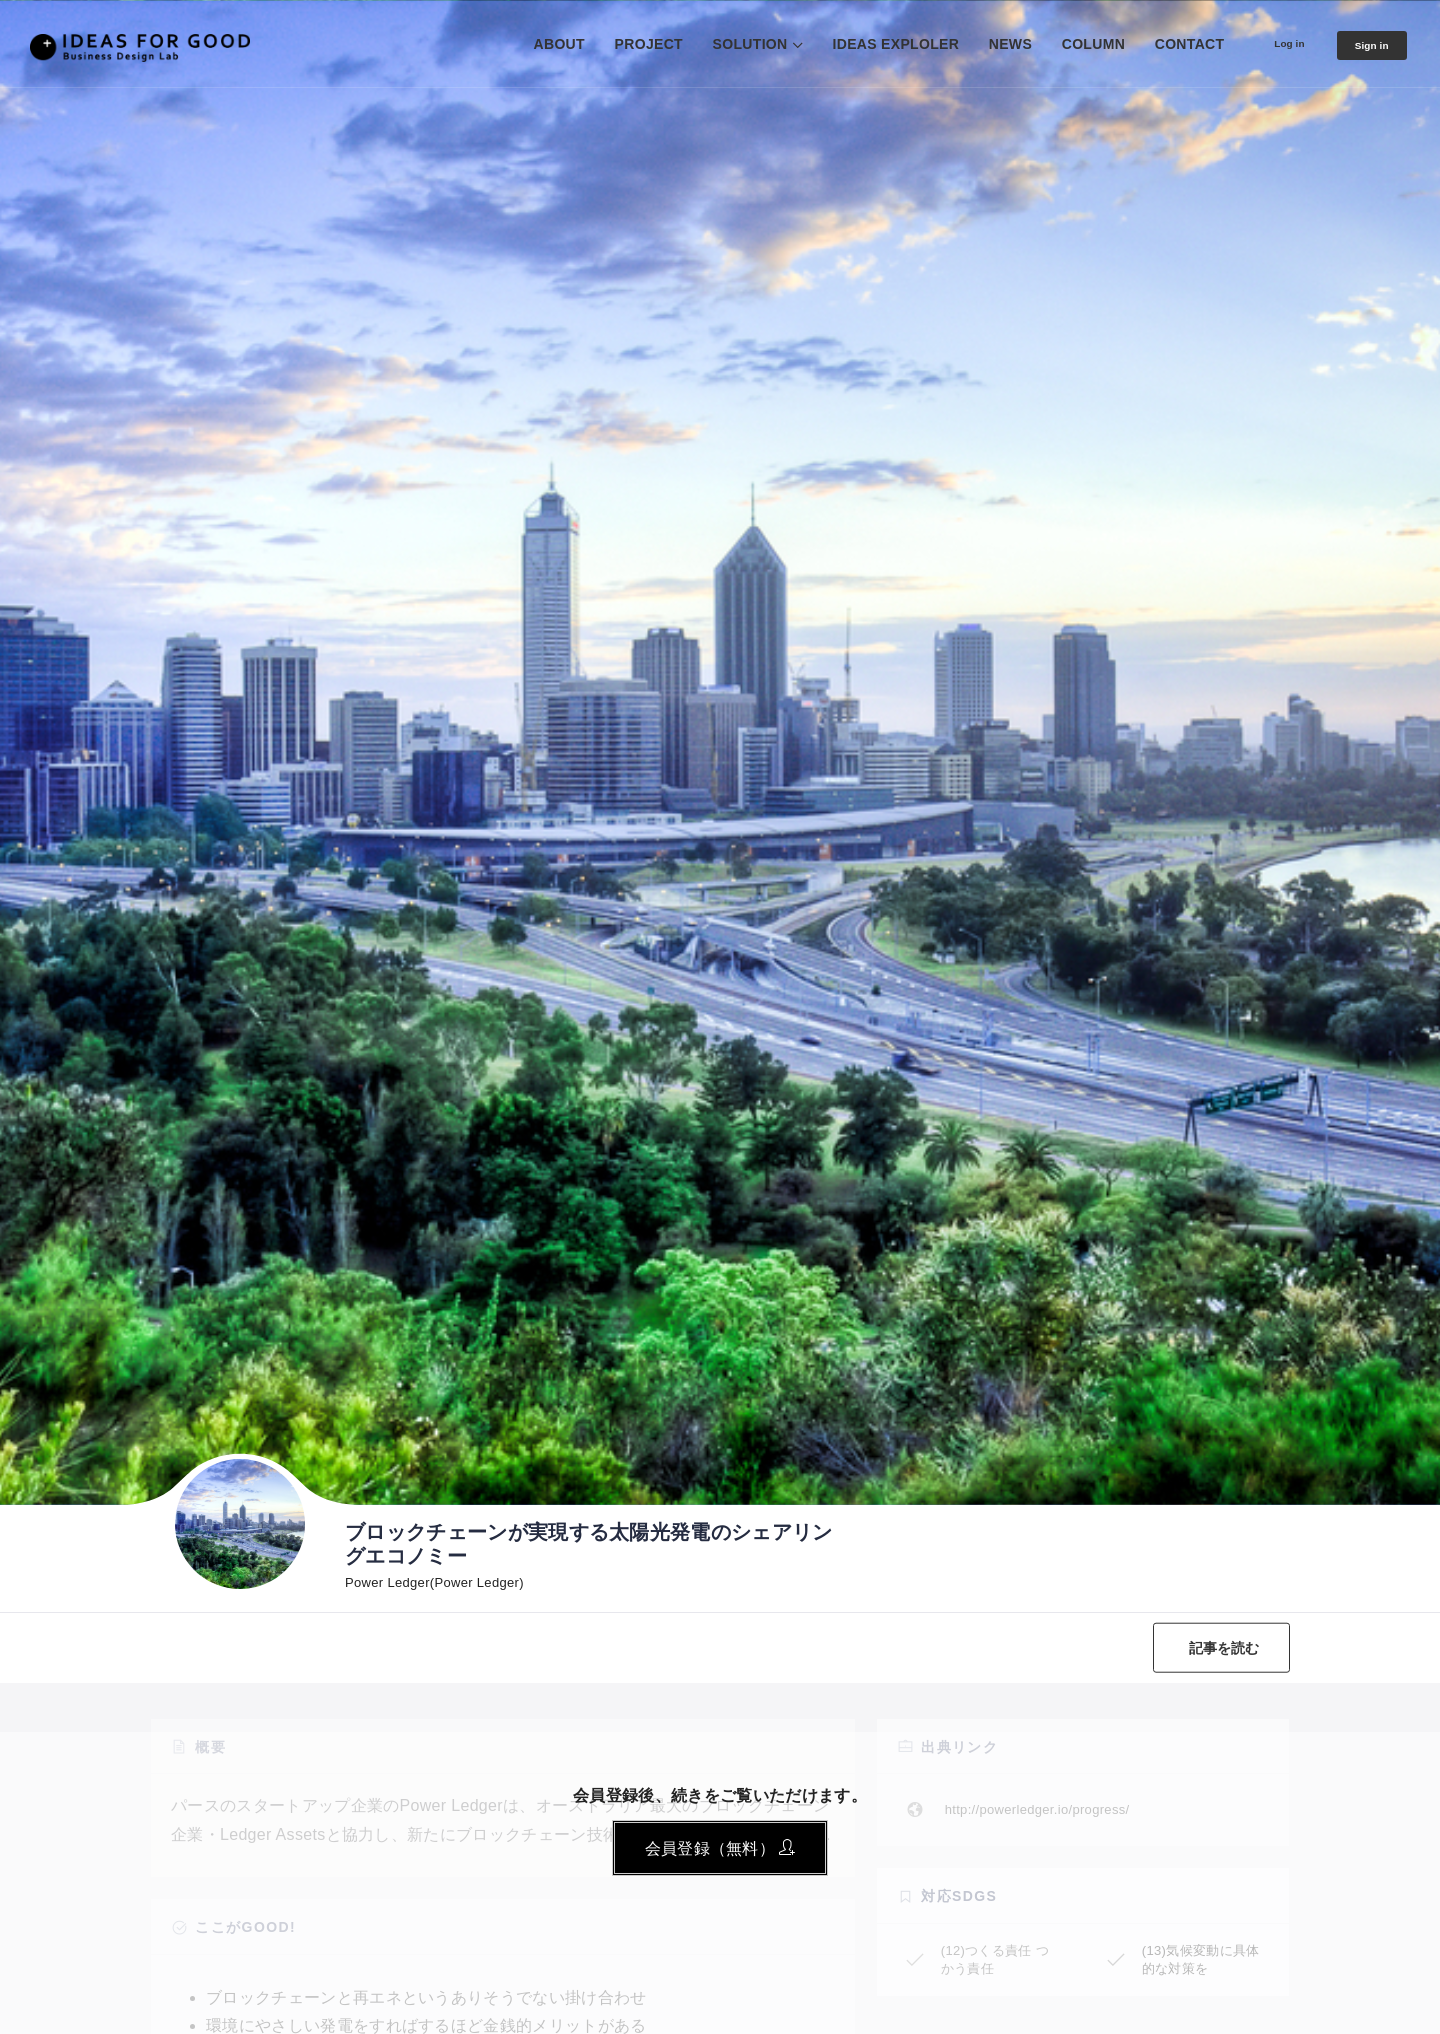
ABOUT (525, 44)
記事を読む (1212, 1647)
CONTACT (1156, 44)
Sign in (1363, 45)
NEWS (976, 44)
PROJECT (615, 44)
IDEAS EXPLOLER (862, 44)
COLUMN (1059, 44)
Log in (1264, 43)
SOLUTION (716, 44)
